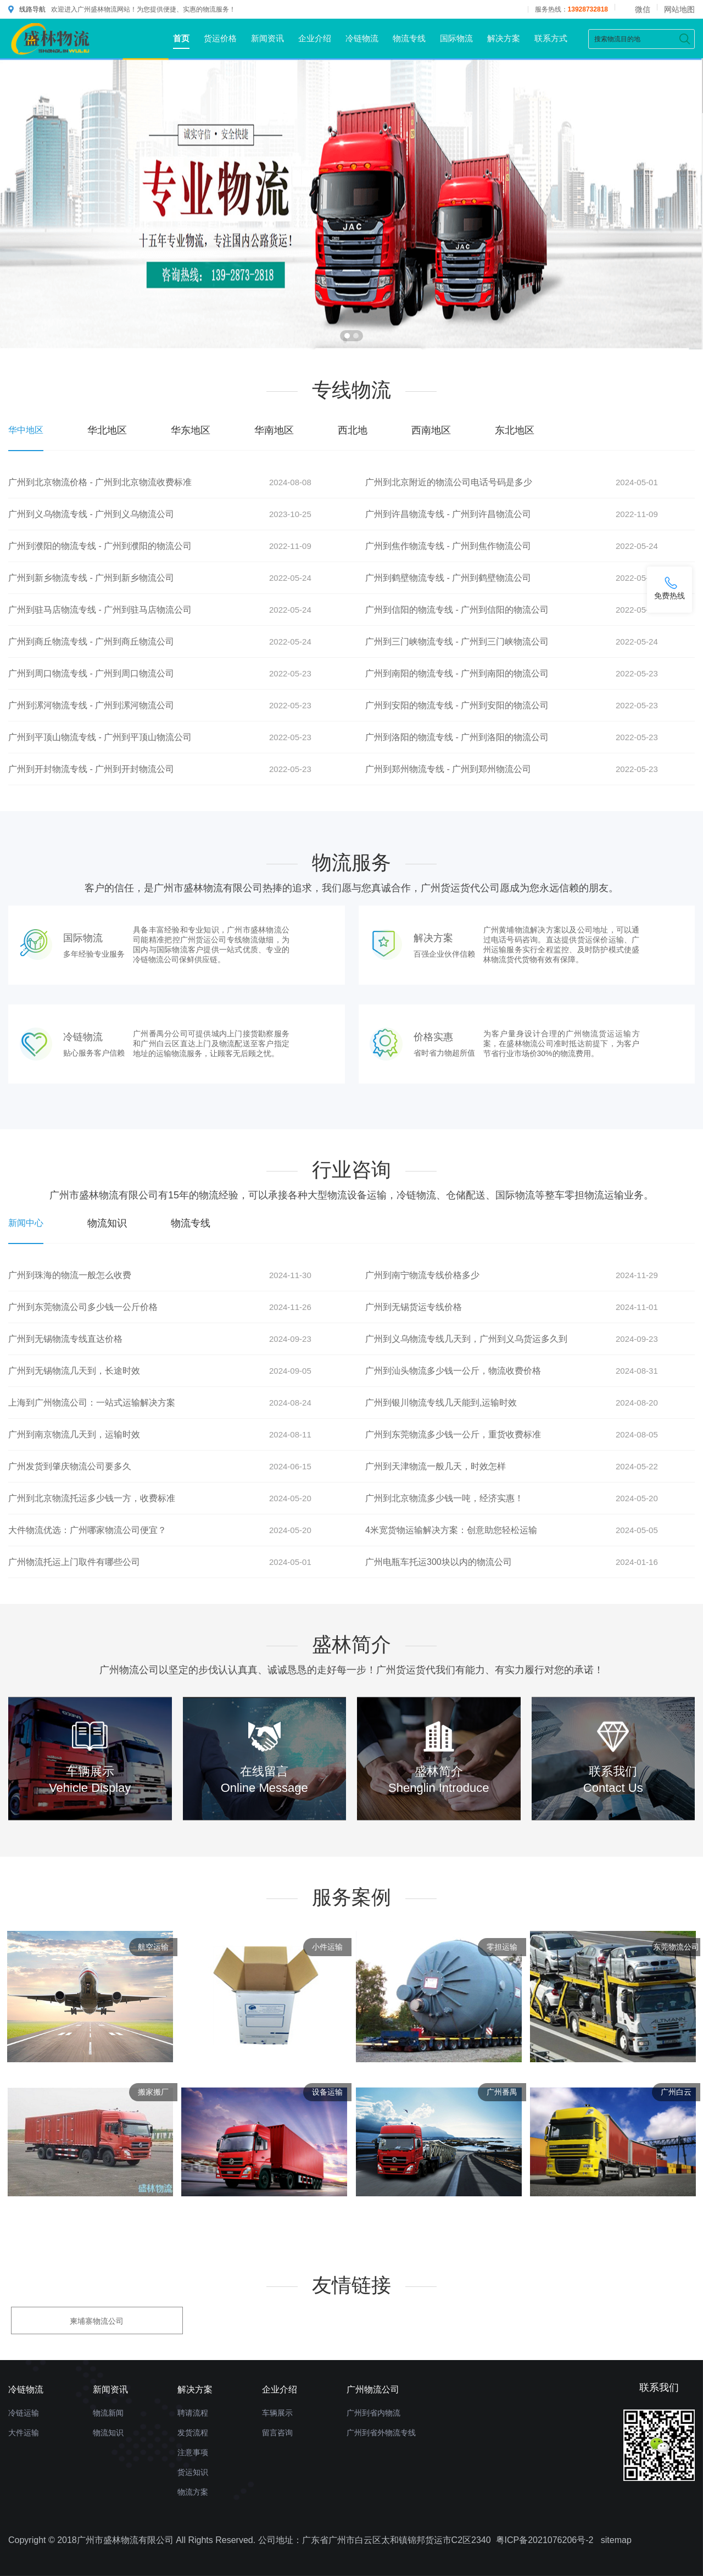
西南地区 (431, 430)
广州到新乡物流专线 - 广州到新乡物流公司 (91, 577)
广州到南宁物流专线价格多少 (422, 1275)
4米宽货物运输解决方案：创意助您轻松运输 (451, 1530)
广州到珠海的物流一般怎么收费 (69, 1275)
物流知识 (107, 1223)
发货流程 (192, 2432)
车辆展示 (277, 2412)
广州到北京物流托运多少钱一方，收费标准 (91, 1498)
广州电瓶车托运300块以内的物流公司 (438, 1562)
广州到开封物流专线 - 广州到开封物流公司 (91, 769)
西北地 (352, 430)
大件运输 (23, 2432)
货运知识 (192, 2472)
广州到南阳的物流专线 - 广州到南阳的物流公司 (457, 673)
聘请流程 (192, 2412)
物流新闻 (108, 2412)
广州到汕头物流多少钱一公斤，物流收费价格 (453, 1370)
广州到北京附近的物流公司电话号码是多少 (448, 482)
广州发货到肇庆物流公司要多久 (69, 1466)
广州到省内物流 (373, 2412)
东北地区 (514, 430)
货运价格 (220, 38)
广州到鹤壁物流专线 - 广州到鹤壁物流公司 (448, 577)
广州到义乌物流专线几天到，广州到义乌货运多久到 (466, 1338)
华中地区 (25, 430)
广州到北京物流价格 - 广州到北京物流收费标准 (100, 482)
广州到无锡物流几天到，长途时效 (74, 1370)
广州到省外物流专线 (381, 2432)
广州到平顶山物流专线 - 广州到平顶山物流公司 (100, 737)
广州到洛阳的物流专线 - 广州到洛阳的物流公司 (457, 737)
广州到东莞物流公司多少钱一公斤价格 (83, 1307)
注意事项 (192, 2452)
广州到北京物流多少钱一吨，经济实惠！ (444, 1498)
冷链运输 (23, 2412)
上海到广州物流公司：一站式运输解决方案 (91, 1402)
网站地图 (679, 9)
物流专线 (409, 38)
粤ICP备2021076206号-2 (545, 2540)
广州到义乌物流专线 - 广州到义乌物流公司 (91, 514)
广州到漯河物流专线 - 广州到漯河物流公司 (91, 705)
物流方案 (192, 2492)
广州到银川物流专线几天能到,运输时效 (441, 1402)
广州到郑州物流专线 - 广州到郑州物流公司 (448, 769)
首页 (181, 38)
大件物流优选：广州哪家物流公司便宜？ (87, 1530)
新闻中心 (25, 1223)
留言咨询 (277, 2432)
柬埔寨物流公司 (97, 2321)
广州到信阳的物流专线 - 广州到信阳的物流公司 (457, 609)
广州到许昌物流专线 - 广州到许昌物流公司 (448, 514)
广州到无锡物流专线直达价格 (65, 1338)
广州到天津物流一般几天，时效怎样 (435, 1466)
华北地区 (107, 430)
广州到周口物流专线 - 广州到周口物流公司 (91, 673)
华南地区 (274, 430)
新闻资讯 (267, 38)
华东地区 (190, 430)
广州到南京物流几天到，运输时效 (74, 1434)
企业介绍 (314, 38)
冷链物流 (361, 38)
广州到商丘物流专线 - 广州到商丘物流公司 (91, 641)
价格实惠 (433, 1036)
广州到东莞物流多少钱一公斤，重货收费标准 (453, 1434)
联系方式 (550, 38)
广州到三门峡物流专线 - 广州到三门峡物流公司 (457, 641)
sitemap (616, 2540)
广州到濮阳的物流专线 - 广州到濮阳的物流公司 (100, 546)
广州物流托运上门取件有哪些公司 (74, 1562)
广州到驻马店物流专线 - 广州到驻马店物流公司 (100, 609)
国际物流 (456, 38)
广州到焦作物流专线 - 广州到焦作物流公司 (448, 546)
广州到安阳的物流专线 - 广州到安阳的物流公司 (457, 705)
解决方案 (503, 38)
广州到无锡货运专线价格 (413, 1307)
